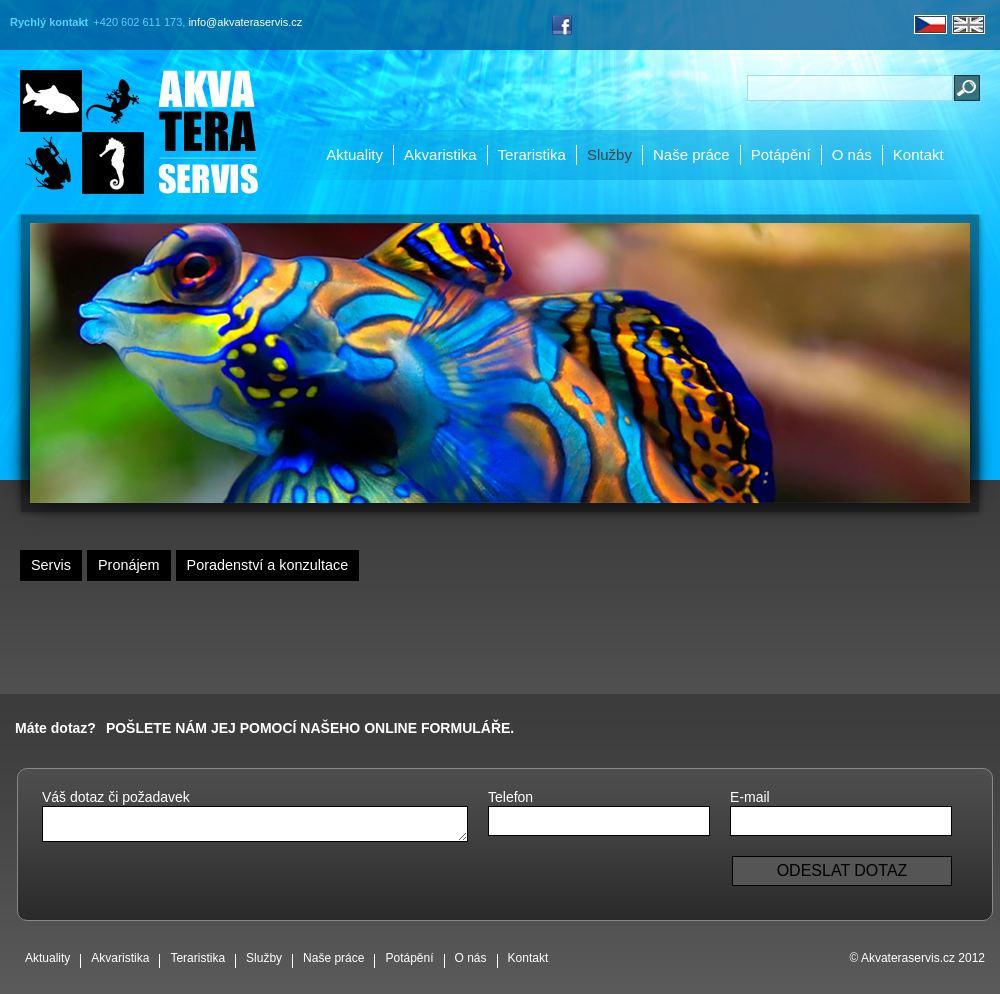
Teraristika (532, 154)
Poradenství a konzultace (268, 565)
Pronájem (129, 565)
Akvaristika (440, 154)
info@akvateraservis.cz (245, 22)
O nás (852, 154)
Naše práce (691, 154)
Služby (609, 154)
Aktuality (354, 154)
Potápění (781, 154)
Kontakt (918, 154)
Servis (51, 565)
